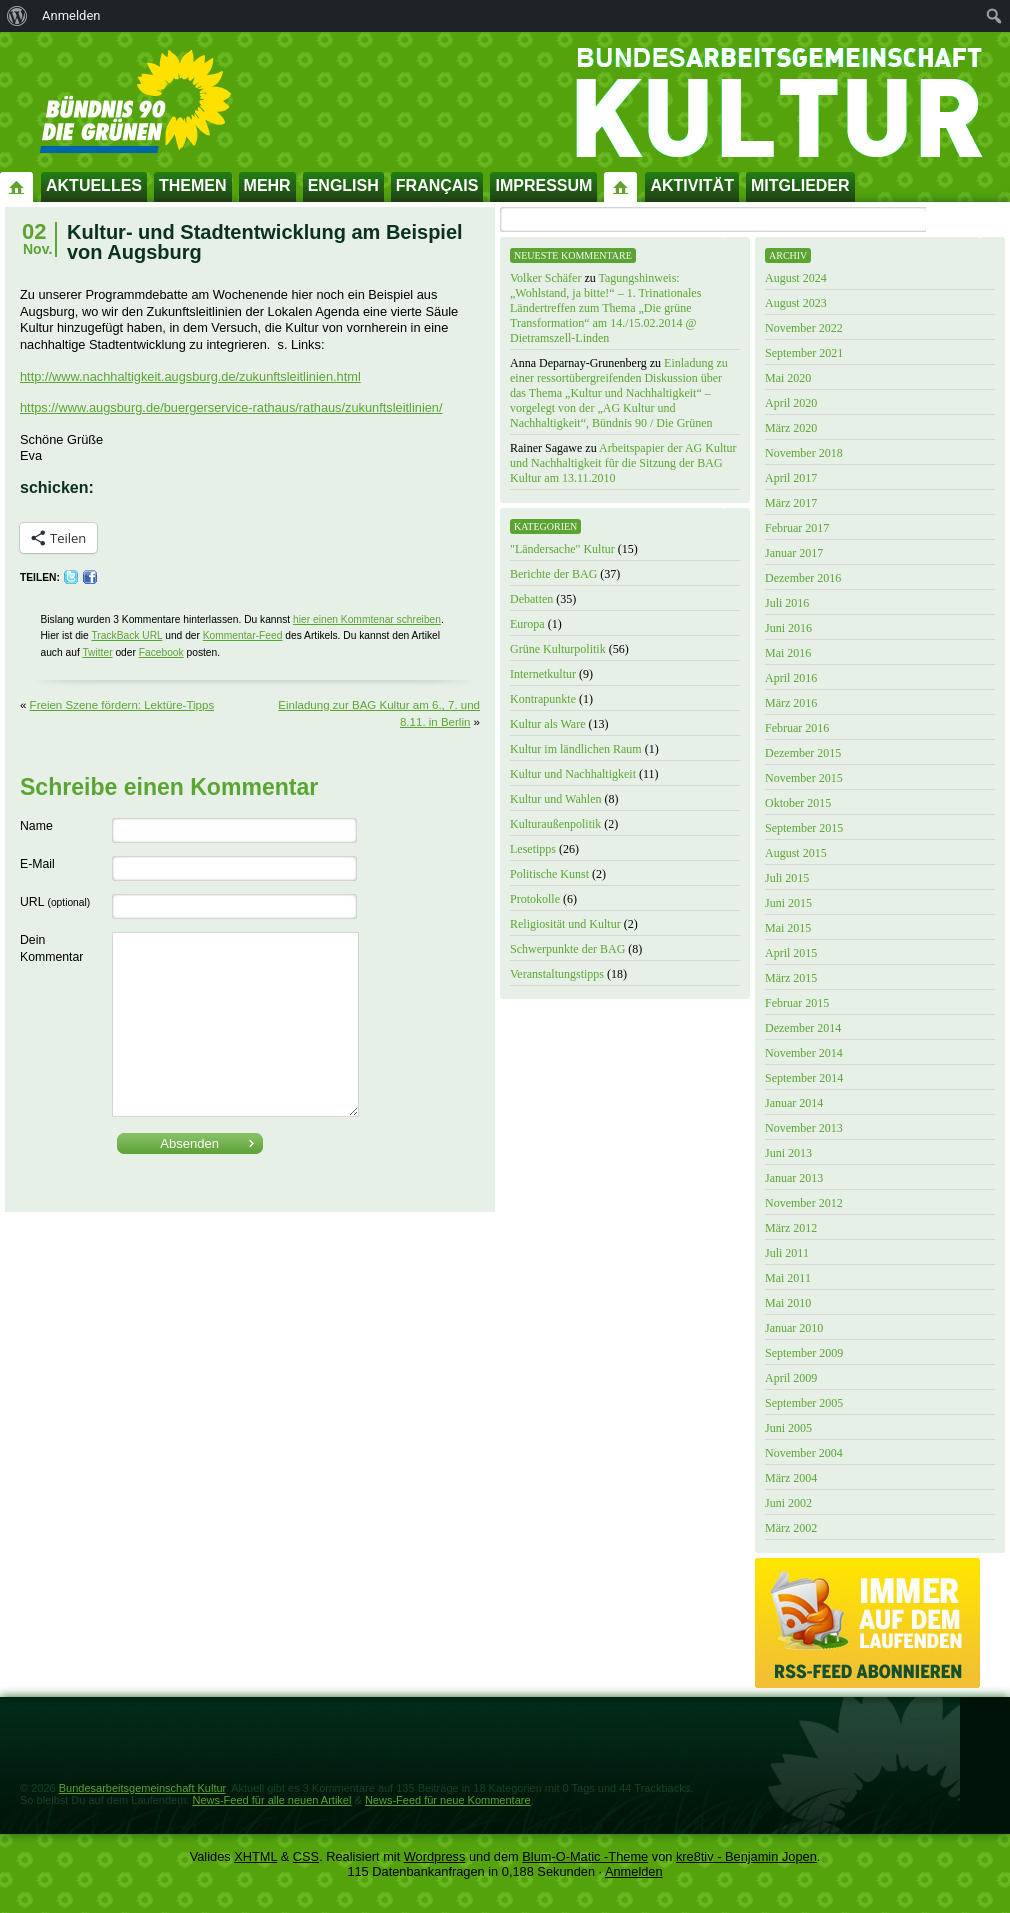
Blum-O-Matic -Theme (585, 1856)
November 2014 (804, 1053)
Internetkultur (543, 674)
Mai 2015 (788, 928)
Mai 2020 (788, 378)
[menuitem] (17, 16)
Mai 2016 (788, 653)
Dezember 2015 (803, 753)
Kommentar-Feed (243, 635)
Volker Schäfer (545, 278)
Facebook (161, 652)
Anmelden (634, 1871)
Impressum (543, 185)
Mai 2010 (788, 1303)
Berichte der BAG (553, 574)
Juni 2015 (788, 903)
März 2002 (791, 1528)
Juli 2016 (787, 603)
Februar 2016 (797, 728)
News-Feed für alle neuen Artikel (271, 1800)
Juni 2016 (788, 628)
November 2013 (804, 1128)
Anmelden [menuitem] (71, 15)
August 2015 (796, 853)
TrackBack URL (126, 635)
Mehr (267, 185)
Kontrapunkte (543, 699)
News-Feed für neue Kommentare (448, 1800)
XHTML (255, 1856)
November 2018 (804, 453)
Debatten (531, 599)
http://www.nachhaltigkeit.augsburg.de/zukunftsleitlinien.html (190, 376)
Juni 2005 (788, 1428)
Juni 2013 (788, 1153)
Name (36, 826)
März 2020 (791, 428)
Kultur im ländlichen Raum (576, 749)
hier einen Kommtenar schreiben (367, 619)
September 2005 (804, 1403)
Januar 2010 (794, 1328)
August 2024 (796, 278)
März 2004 (791, 1478)
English (343, 185)
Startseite (17, 186)
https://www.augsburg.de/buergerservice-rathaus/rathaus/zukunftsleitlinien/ (231, 407)
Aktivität (692, 185)
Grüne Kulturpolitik (558, 649)
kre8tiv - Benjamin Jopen (746, 1856)
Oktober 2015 (798, 803)
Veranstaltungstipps (557, 974)
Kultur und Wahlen (555, 799)
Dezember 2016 (803, 578)
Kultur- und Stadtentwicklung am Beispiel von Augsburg (265, 242)
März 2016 (791, 703)
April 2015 (791, 953)
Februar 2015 (797, 1003)
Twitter (97, 652)
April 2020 (791, 403)
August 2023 (796, 303)
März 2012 (791, 1228)
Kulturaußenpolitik (555, 824)
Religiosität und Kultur (565, 924)
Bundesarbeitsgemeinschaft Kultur (142, 1788)
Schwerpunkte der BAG (567, 949)
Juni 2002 (788, 1503)
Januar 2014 (794, 1103)
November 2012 (804, 1203)
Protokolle (535, 899)
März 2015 (791, 978)
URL (55, 902)
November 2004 (804, 1453)
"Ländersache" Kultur (562, 549)
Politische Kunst (549, 874)
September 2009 (804, 1353)
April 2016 (791, 678)
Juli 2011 (787, 1253)
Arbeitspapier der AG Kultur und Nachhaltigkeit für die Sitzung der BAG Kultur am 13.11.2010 (623, 463)
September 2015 (804, 828)
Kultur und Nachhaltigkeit (573, 774)
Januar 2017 (794, 553)
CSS (306, 1856)
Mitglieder (800, 185)
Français (437, 185)
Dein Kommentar (51, 948)
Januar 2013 (794, 1178)
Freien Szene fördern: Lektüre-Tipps (122, 705)
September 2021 (804, 353)
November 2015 (804, 778)
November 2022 (804, 328)
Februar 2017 (797, 528)
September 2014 (804, 1078)
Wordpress (435, 1856)
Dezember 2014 (803, 1028)
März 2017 (791, 503)
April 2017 (791, 478)
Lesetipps (533, 849)
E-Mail (37, 864)
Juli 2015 (787, 878)
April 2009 (791, 1378)
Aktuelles (94, 185)
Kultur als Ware (547, 724)
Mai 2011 (788, 1278)
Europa (527, 624)
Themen (193, 185)
